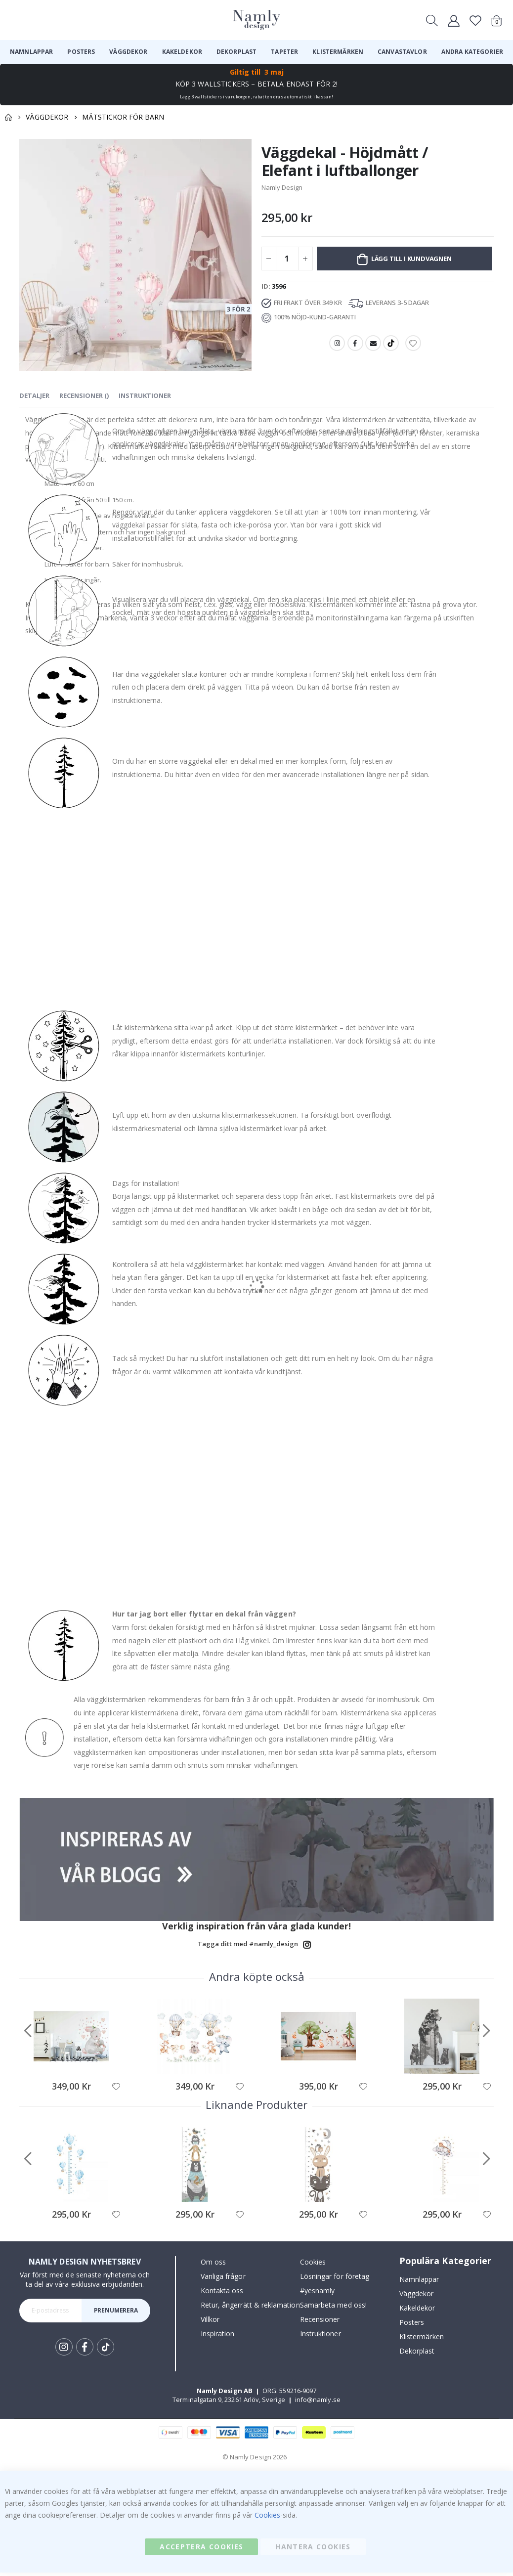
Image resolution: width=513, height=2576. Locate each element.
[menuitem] (31, 52)
